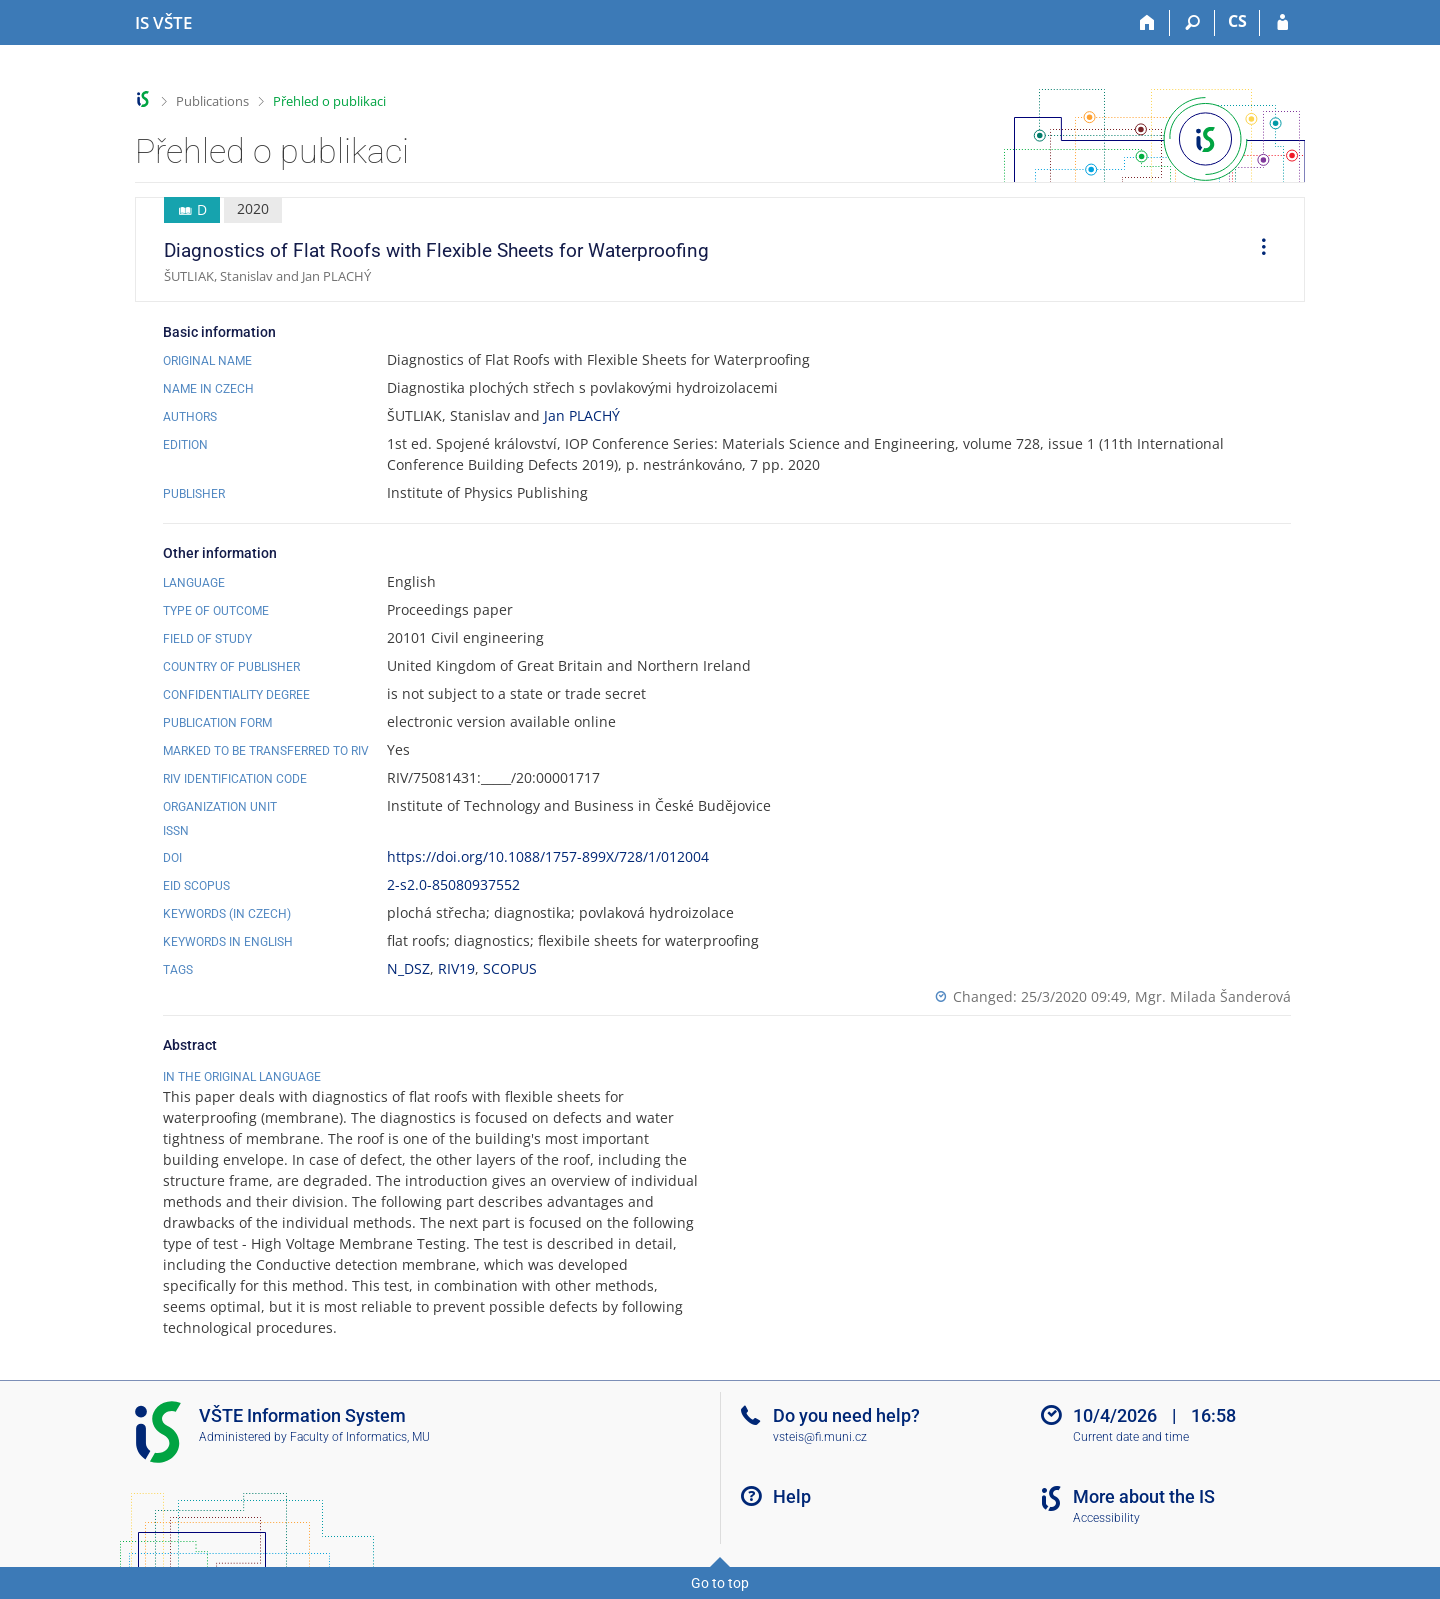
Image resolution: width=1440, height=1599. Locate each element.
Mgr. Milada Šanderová (1213, 996)
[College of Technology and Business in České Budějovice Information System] (163, 23)
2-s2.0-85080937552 (453, 884)
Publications (212, 101)
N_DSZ (408, 968)
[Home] (1147, 23)
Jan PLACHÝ (582, 415)
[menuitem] (1257, 250)
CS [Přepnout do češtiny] (1237, 21)
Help (792, 1496)
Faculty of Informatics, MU (360, 1437)
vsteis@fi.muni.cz (820, 1437)
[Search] (1192, 23)
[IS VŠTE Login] (1282, 23)
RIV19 (456, 968)
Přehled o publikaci (329, 101)
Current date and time (1131, 1437)
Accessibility (1106, 1518)
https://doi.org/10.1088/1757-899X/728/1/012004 (548, 856)
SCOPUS (510, 968)
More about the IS (1144, 1496)
